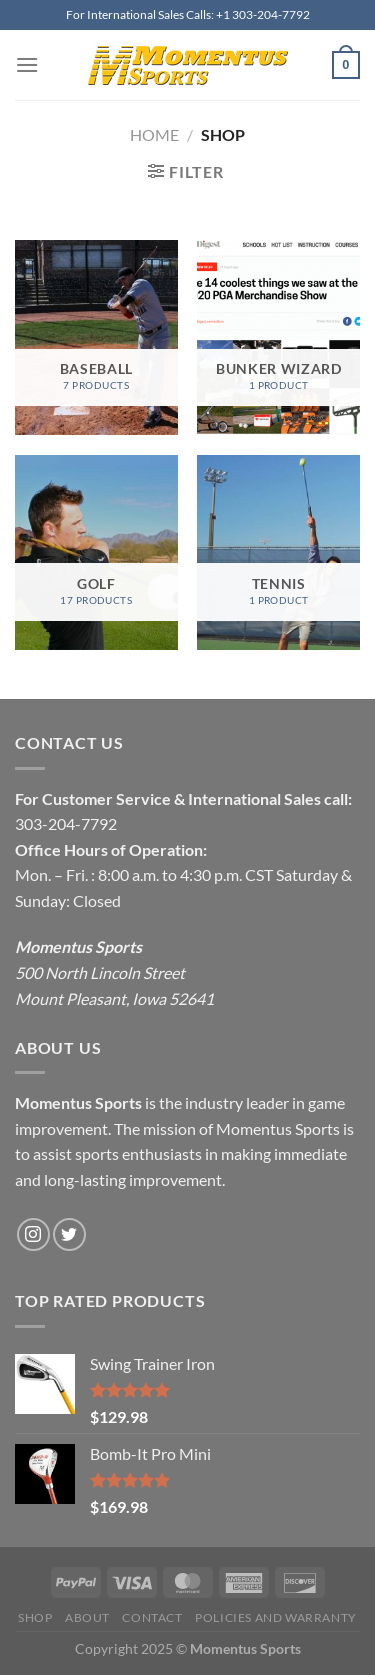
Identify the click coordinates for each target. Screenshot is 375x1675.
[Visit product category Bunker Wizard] (278, 337)
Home (154, 134)
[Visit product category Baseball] (96, 337)
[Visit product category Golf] (96, 552)
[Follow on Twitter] (69, 1234)
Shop (35, 1617)
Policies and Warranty (276, 1617)
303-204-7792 (66, 823)
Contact (152, 1617)
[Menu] (27, 64)
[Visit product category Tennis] (278, 552)
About (87, 1617)
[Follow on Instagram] (33, 1234)
